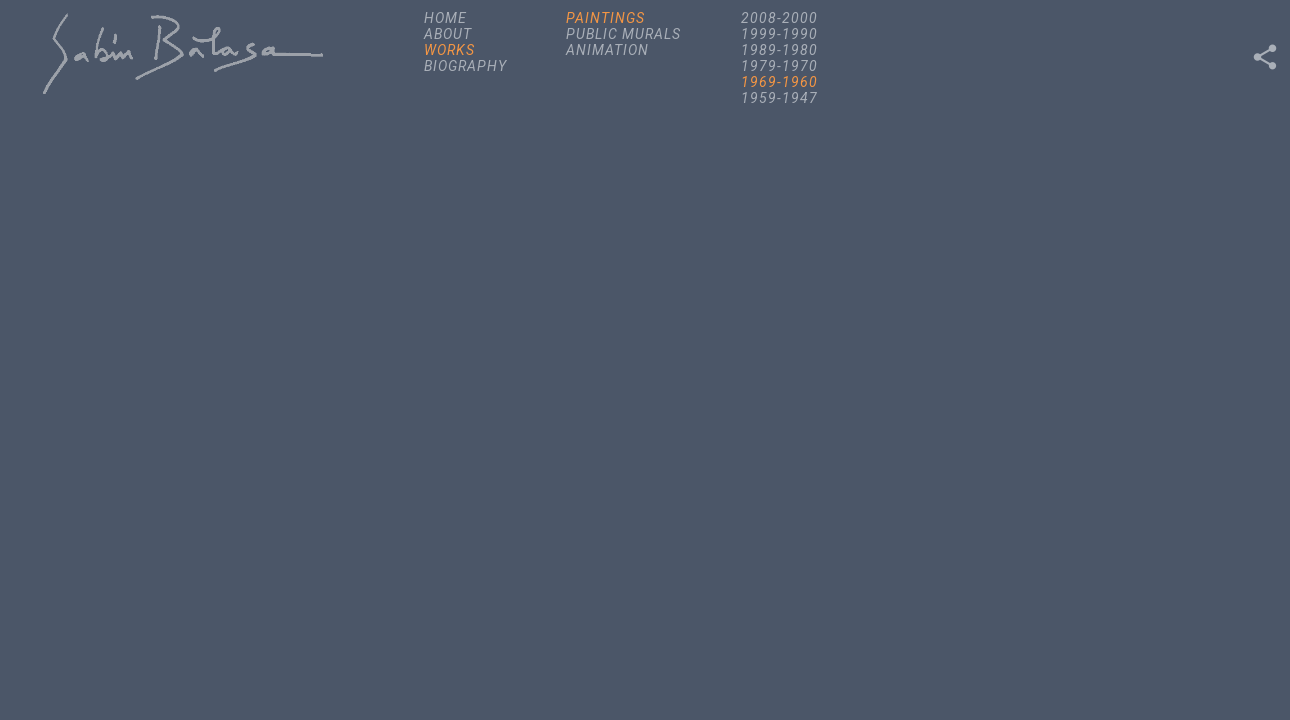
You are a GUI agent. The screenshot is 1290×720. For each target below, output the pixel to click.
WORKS (449, 50)
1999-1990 (779, 34)
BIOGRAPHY (465, 66)
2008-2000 (779, 18)
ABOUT (448, 34)
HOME (445, 18)
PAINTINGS (605, 18)
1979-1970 (779, 66)
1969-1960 (779, 82)
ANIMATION (607, 50)
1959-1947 (779, 98)
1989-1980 (779, 50)
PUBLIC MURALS (623, 34)
